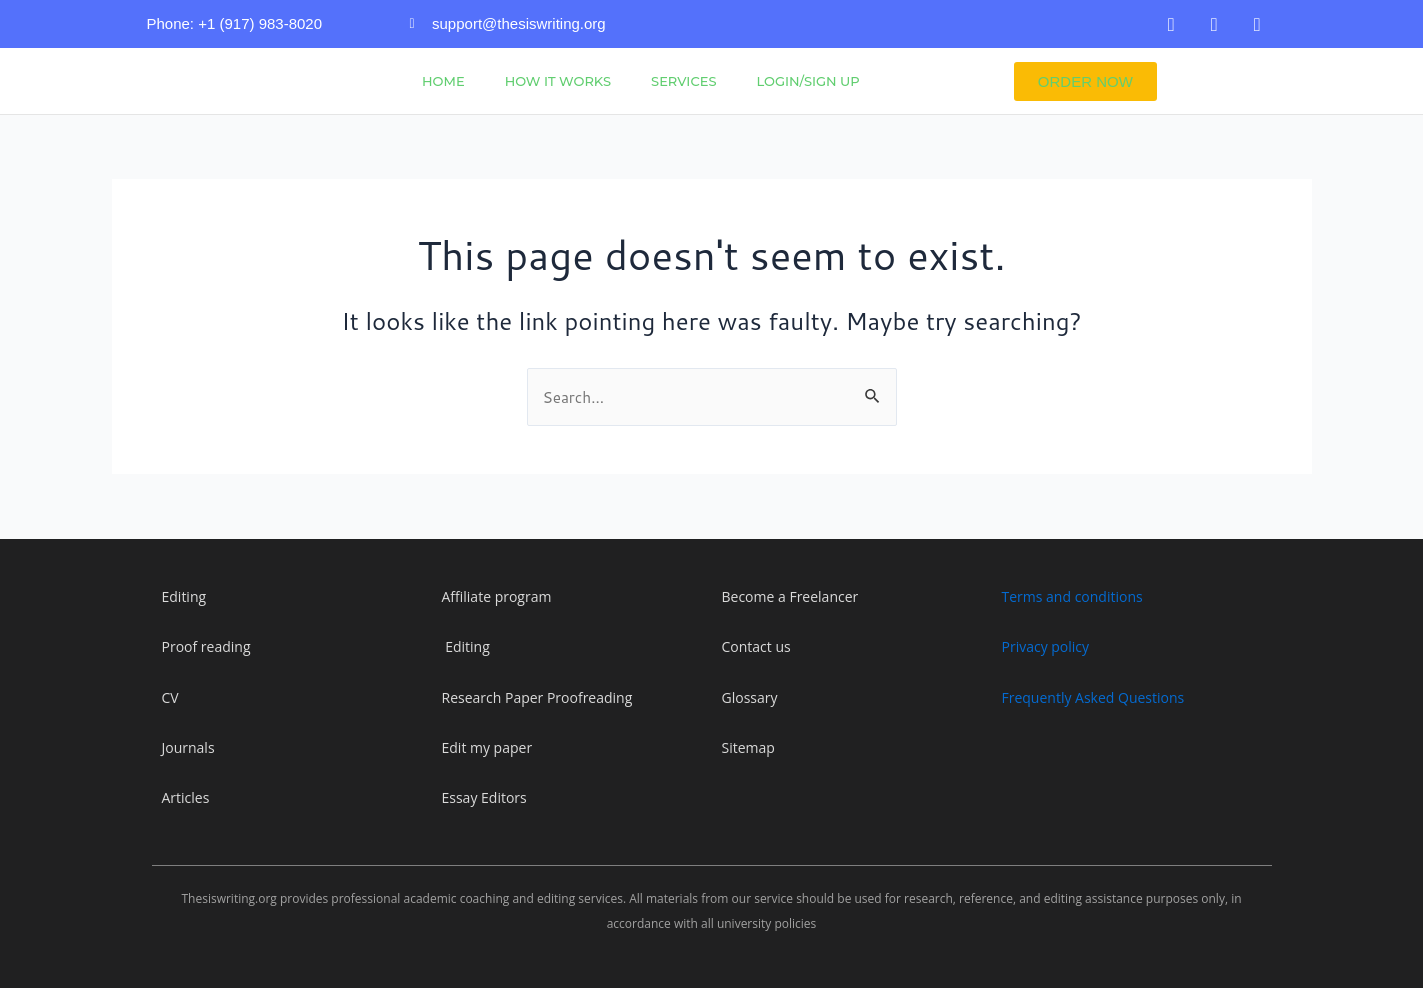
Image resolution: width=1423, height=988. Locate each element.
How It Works (558, 81)
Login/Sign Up (807, 81)
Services (683, 81)
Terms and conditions (1072, 596)
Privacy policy (1046, 646)
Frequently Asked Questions (1093, 697)
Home (443, 81)
